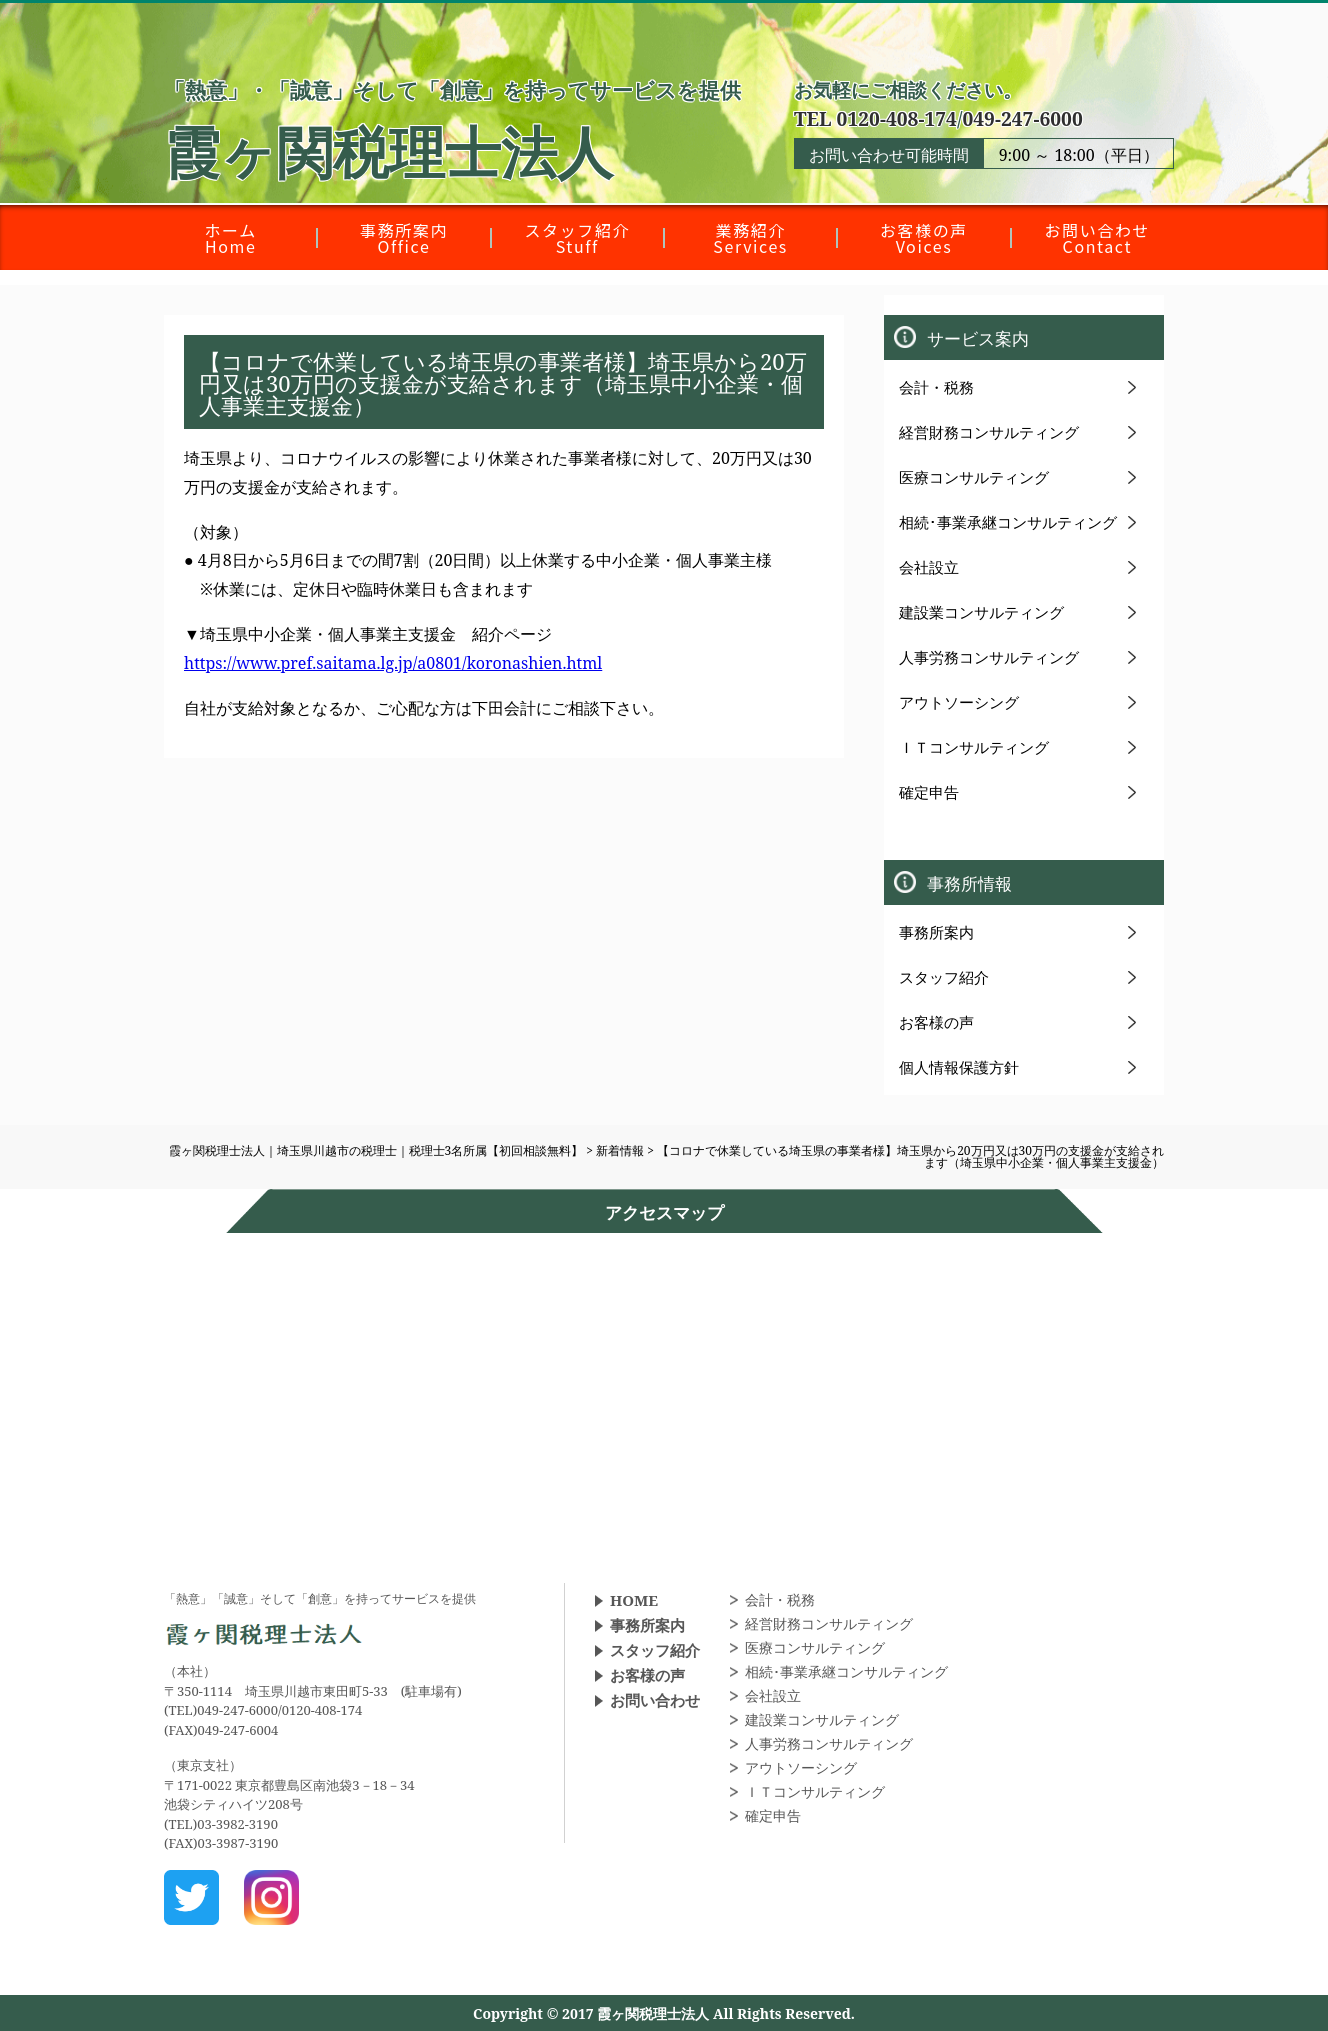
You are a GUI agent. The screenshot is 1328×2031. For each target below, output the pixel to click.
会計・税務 (936, 387)
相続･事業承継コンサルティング (1008, 522)
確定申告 (929, 792)
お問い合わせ (655, 1700)
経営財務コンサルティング (989, 432)
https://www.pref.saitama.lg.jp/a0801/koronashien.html (393, 663)
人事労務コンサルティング (989, 657)
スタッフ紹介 (944, 977)
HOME (634, 1600)
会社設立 (929, 567)
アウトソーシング (959, 702)
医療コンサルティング (974, 477)
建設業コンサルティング (981, 612)
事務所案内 (936, 932)
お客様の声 (936, 1022)
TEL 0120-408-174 (875, 118)
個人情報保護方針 (959, 1067)
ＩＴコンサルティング (974, 747)
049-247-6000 (1022, 118)
